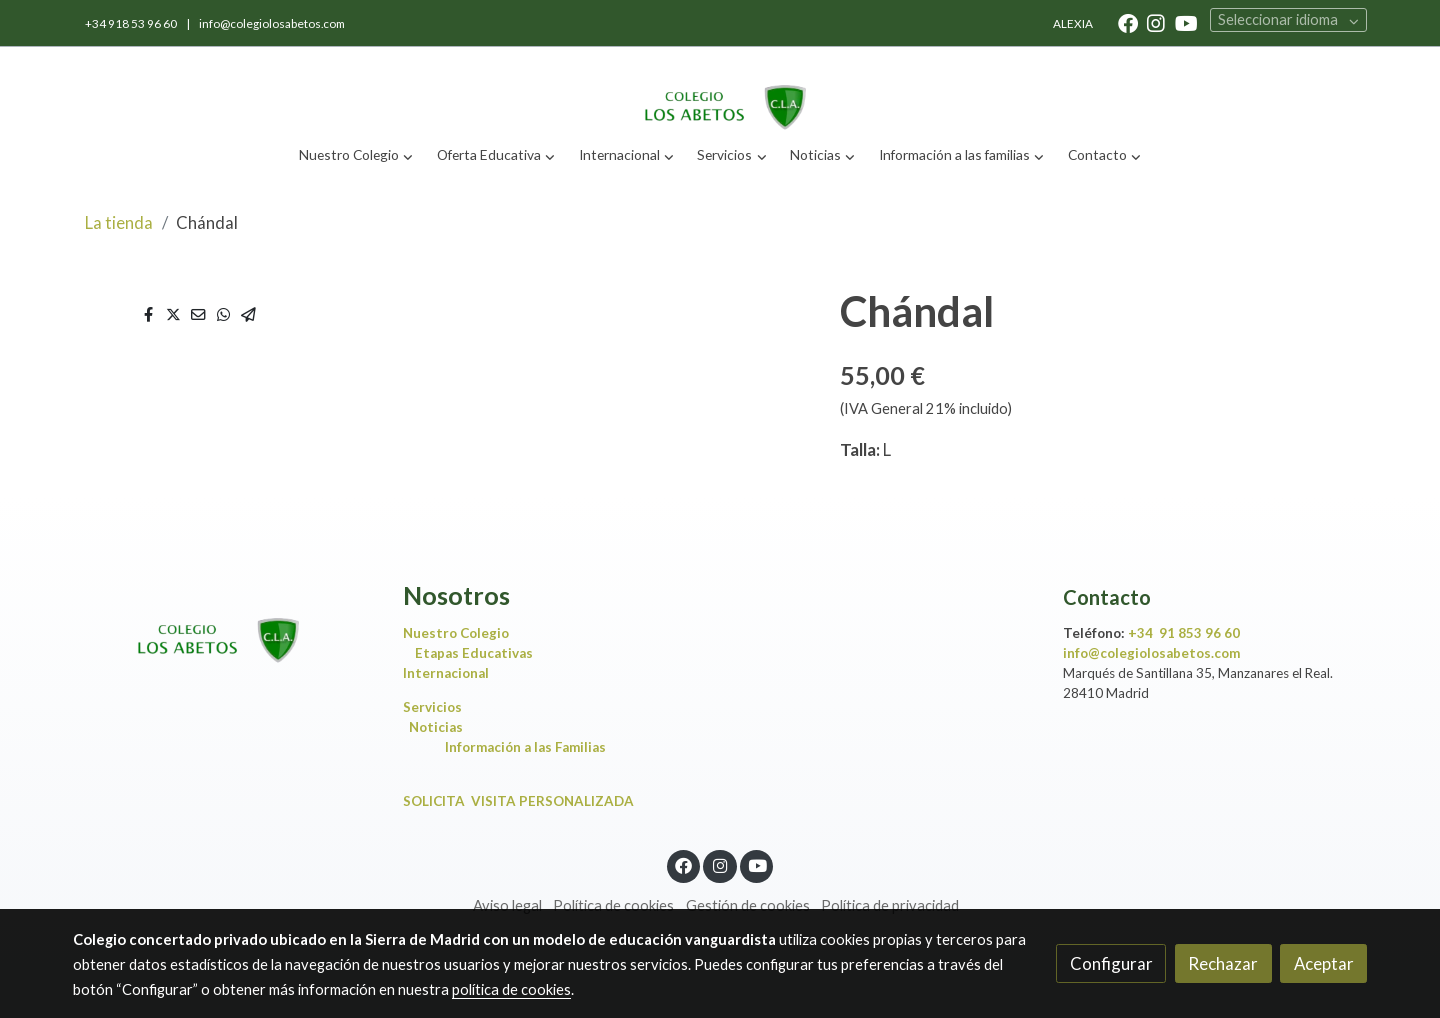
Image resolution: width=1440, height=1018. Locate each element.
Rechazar (1223, 963)
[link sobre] (225, 623)
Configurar (1111, 963)
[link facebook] (1128, 22)
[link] (720, 90)
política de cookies (511, 989)
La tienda (119, 222)
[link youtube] (1186, 22)
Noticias (440, 727)
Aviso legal (507, 905)
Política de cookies (613, 905)
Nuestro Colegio (456, 633)
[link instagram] (1156, 22)
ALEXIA (1073, 23)
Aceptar (1324, 963)
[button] (356, 155)
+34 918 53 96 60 (132, 23)
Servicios (437, 707)
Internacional (446, 673)
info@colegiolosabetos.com (272, 23)
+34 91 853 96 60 (1184, 633)
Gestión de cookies (748, 905)
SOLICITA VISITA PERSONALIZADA (518, 801)
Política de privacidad (890, 905)
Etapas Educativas (474, 653)
